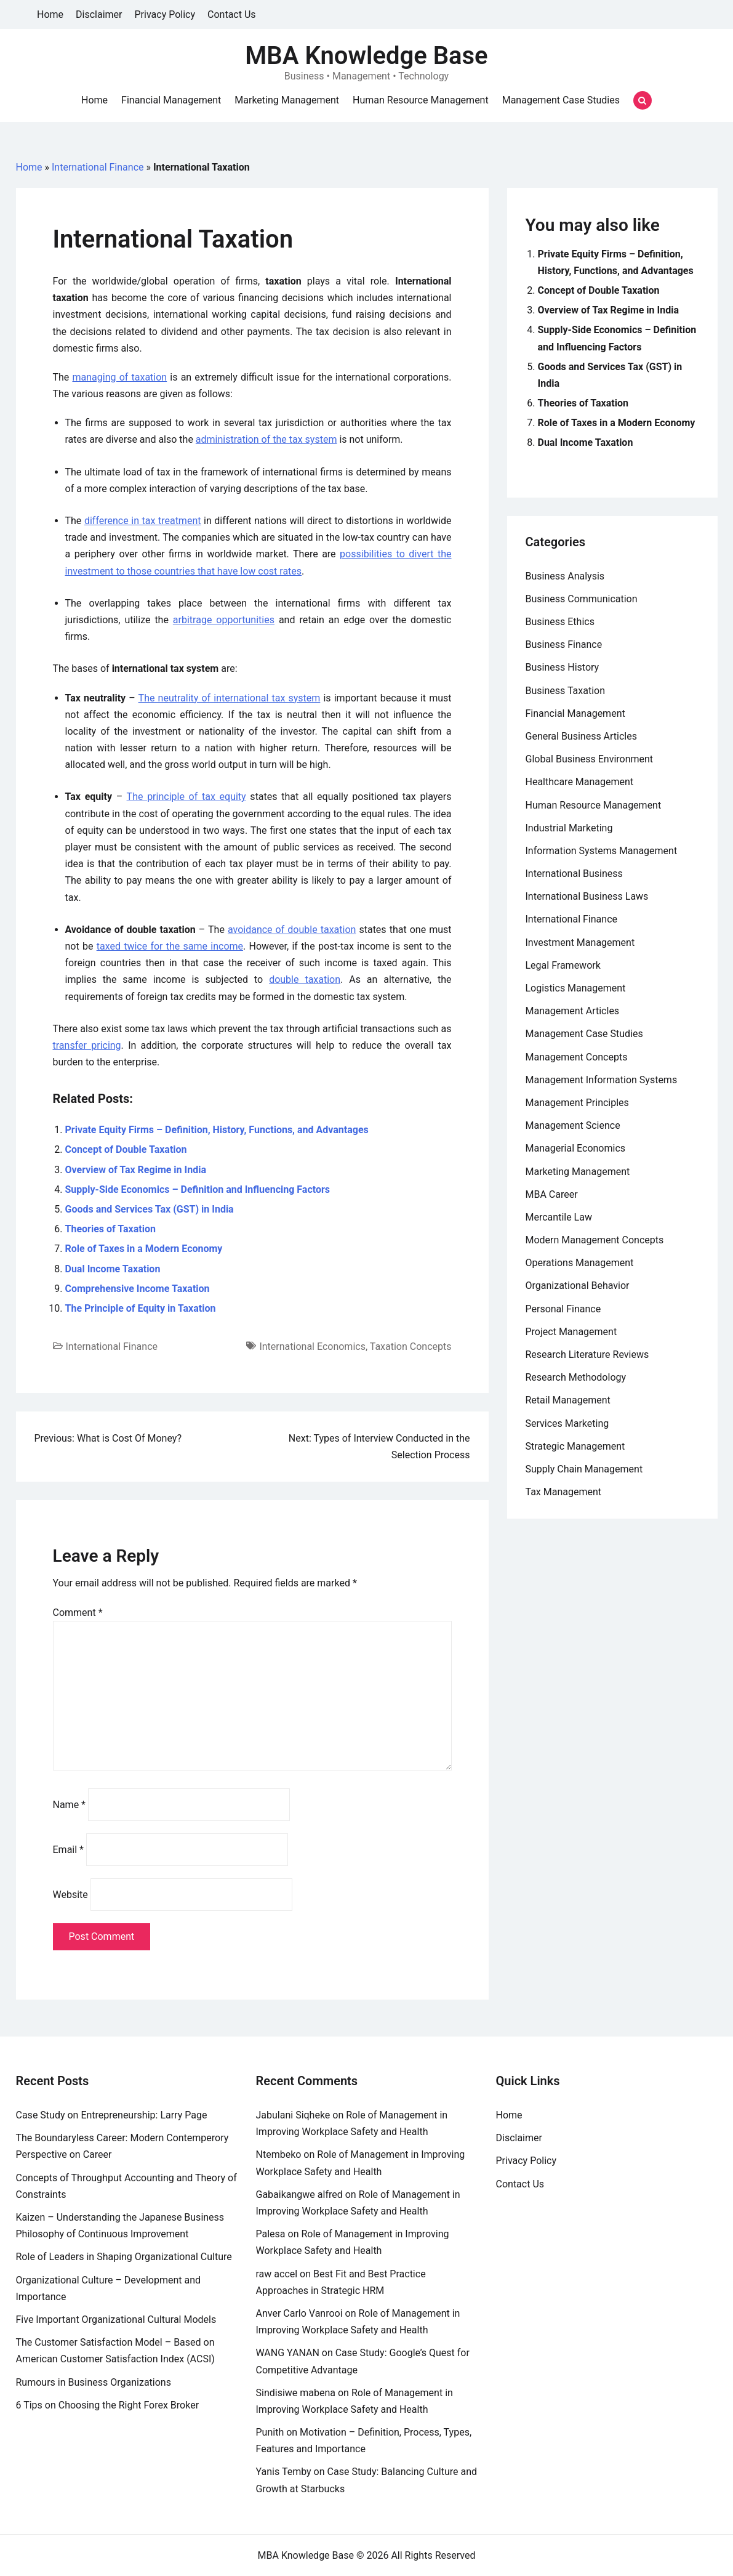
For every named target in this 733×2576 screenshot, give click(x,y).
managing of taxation (120, 377)
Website (70, 1894)
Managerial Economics (576, 1148)
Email (68, 1849)
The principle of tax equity (186, 796)
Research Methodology (576, 1377)
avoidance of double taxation (292, 929)
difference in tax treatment (142, 521)
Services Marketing (567, 1423)
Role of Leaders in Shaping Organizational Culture (124, 2257)
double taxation (304, 979)
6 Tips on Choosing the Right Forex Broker (107, 2405)
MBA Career (552, 1194)
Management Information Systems (602, 1080)
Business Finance (564, 644)
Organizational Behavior (578, 1285)
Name (69, 1805)
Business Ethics (560, 622)
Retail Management (568, 1400)
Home (50, 14)
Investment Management (580, 942)
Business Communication (582, 599)
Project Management (571, 1332)
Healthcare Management (580, 782)
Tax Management (564, 1492)
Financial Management (171, 100)
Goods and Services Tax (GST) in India (149, 1209)
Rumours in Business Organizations (93, 2382)
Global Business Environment (590, 759)
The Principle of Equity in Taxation (140, 1308)
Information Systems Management (602, 851)
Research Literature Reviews (587, 1354)
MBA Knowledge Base (366, 55)
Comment (78, 1612)
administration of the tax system (266, 439)
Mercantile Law (559, 1217)
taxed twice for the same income (170, 946)
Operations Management (580, 1263)
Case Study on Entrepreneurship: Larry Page (111, 2115)
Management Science (573, 1125)
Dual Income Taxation (113, 1269)
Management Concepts (577, 1057)
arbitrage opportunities (223, 620)
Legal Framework (563, 965)
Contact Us (231, 14)
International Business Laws (587, 896)
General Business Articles (582, 736)
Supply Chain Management (584, 1469)
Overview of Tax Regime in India (136, 1170)
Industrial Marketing (569, 828)
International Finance (97, 167)
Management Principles (577, 1102)
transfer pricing (87, 1045)
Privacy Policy (165, 14)
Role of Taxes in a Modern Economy (144, 1248)
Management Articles (573, 1011)
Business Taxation (566, 690)
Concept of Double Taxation (126, 1149)
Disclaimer (99, 14)
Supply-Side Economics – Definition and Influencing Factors (197, 1189)
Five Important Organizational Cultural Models (116, 2319)
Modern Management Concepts (595, 1240)
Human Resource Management (421, 100)
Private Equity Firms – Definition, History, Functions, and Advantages (217, 1130)
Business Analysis (565, 576)
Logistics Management (576, 988)
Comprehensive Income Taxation (137, 1288)
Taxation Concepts (411, 1346)
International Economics (312, 1346)
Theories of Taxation (110, 1229)
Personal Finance (563, 1309)
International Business (574, 873)
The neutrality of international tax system (229, 698)
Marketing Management (286, 100)
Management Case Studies (561, 100)
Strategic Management (575, 1446)
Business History (562, 667)
